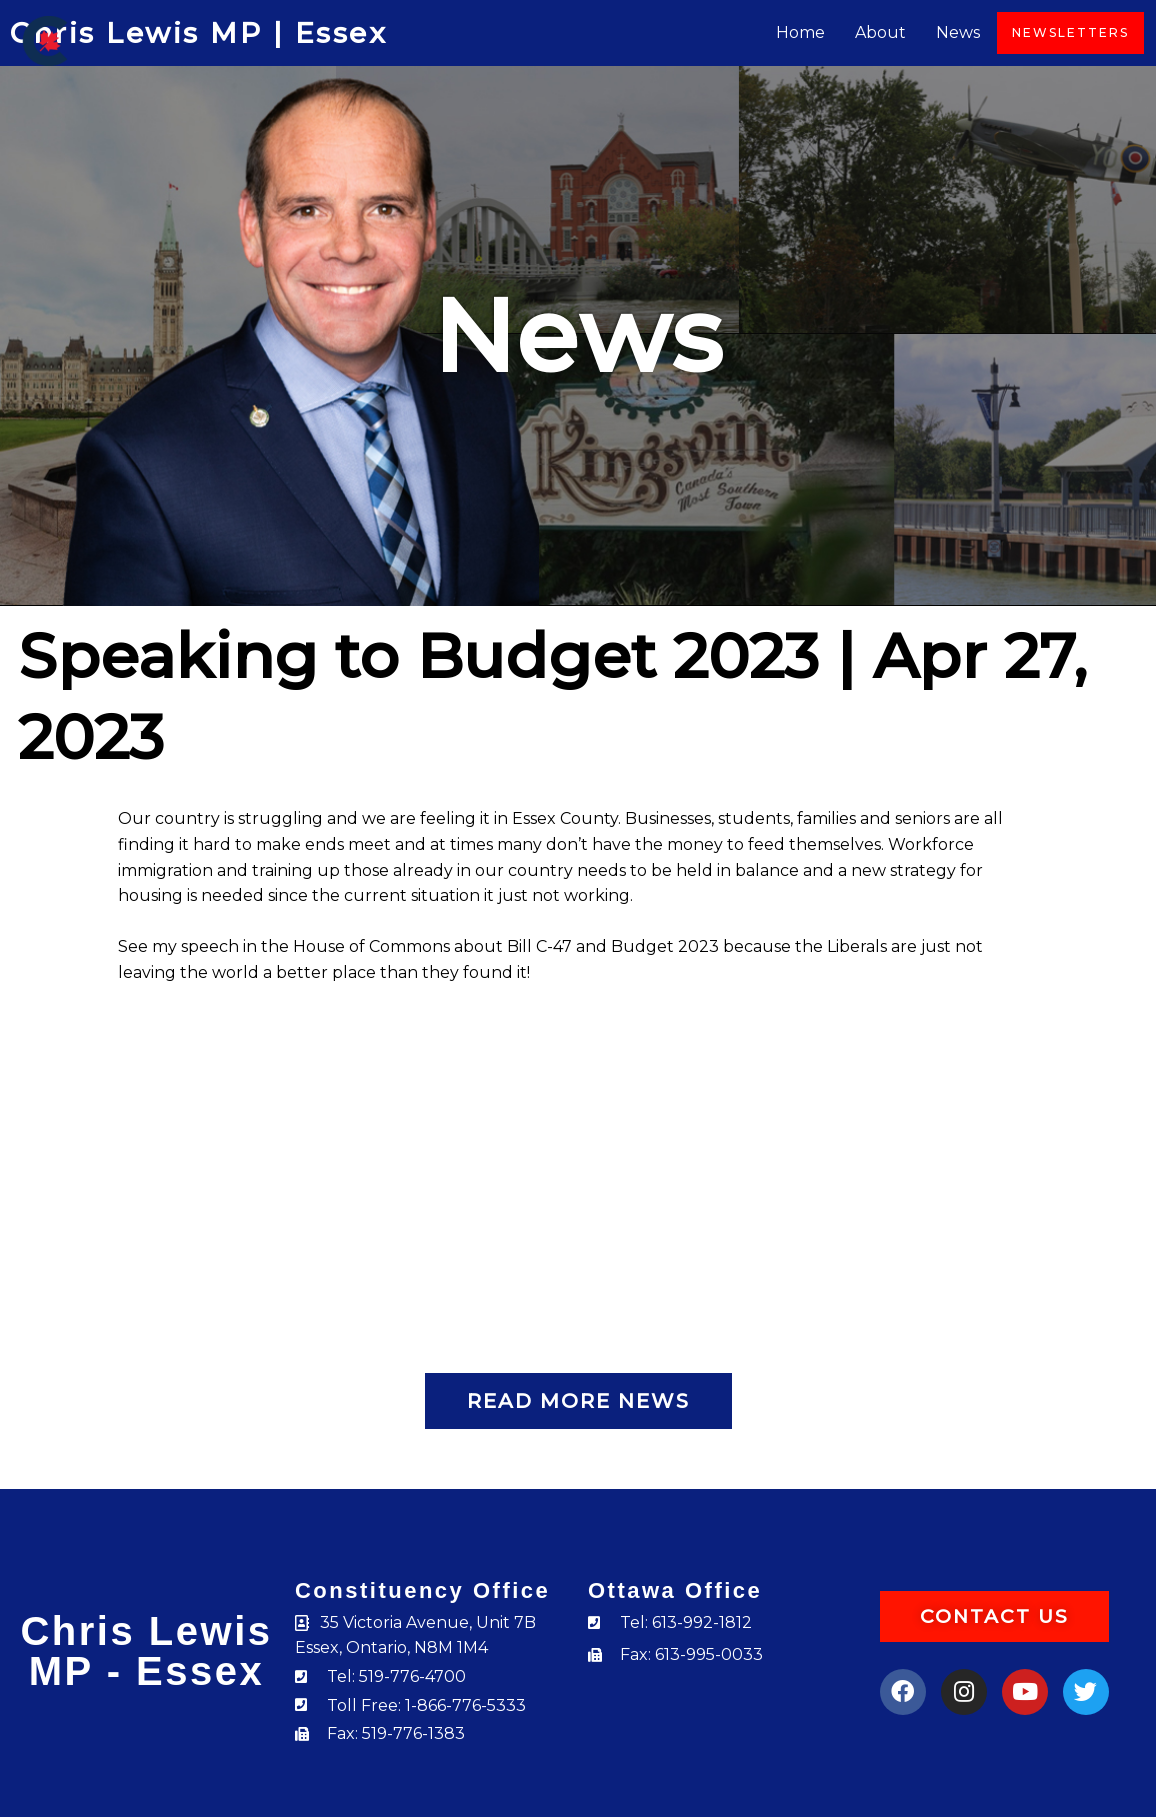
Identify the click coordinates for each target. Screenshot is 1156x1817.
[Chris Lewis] (45, 39)
